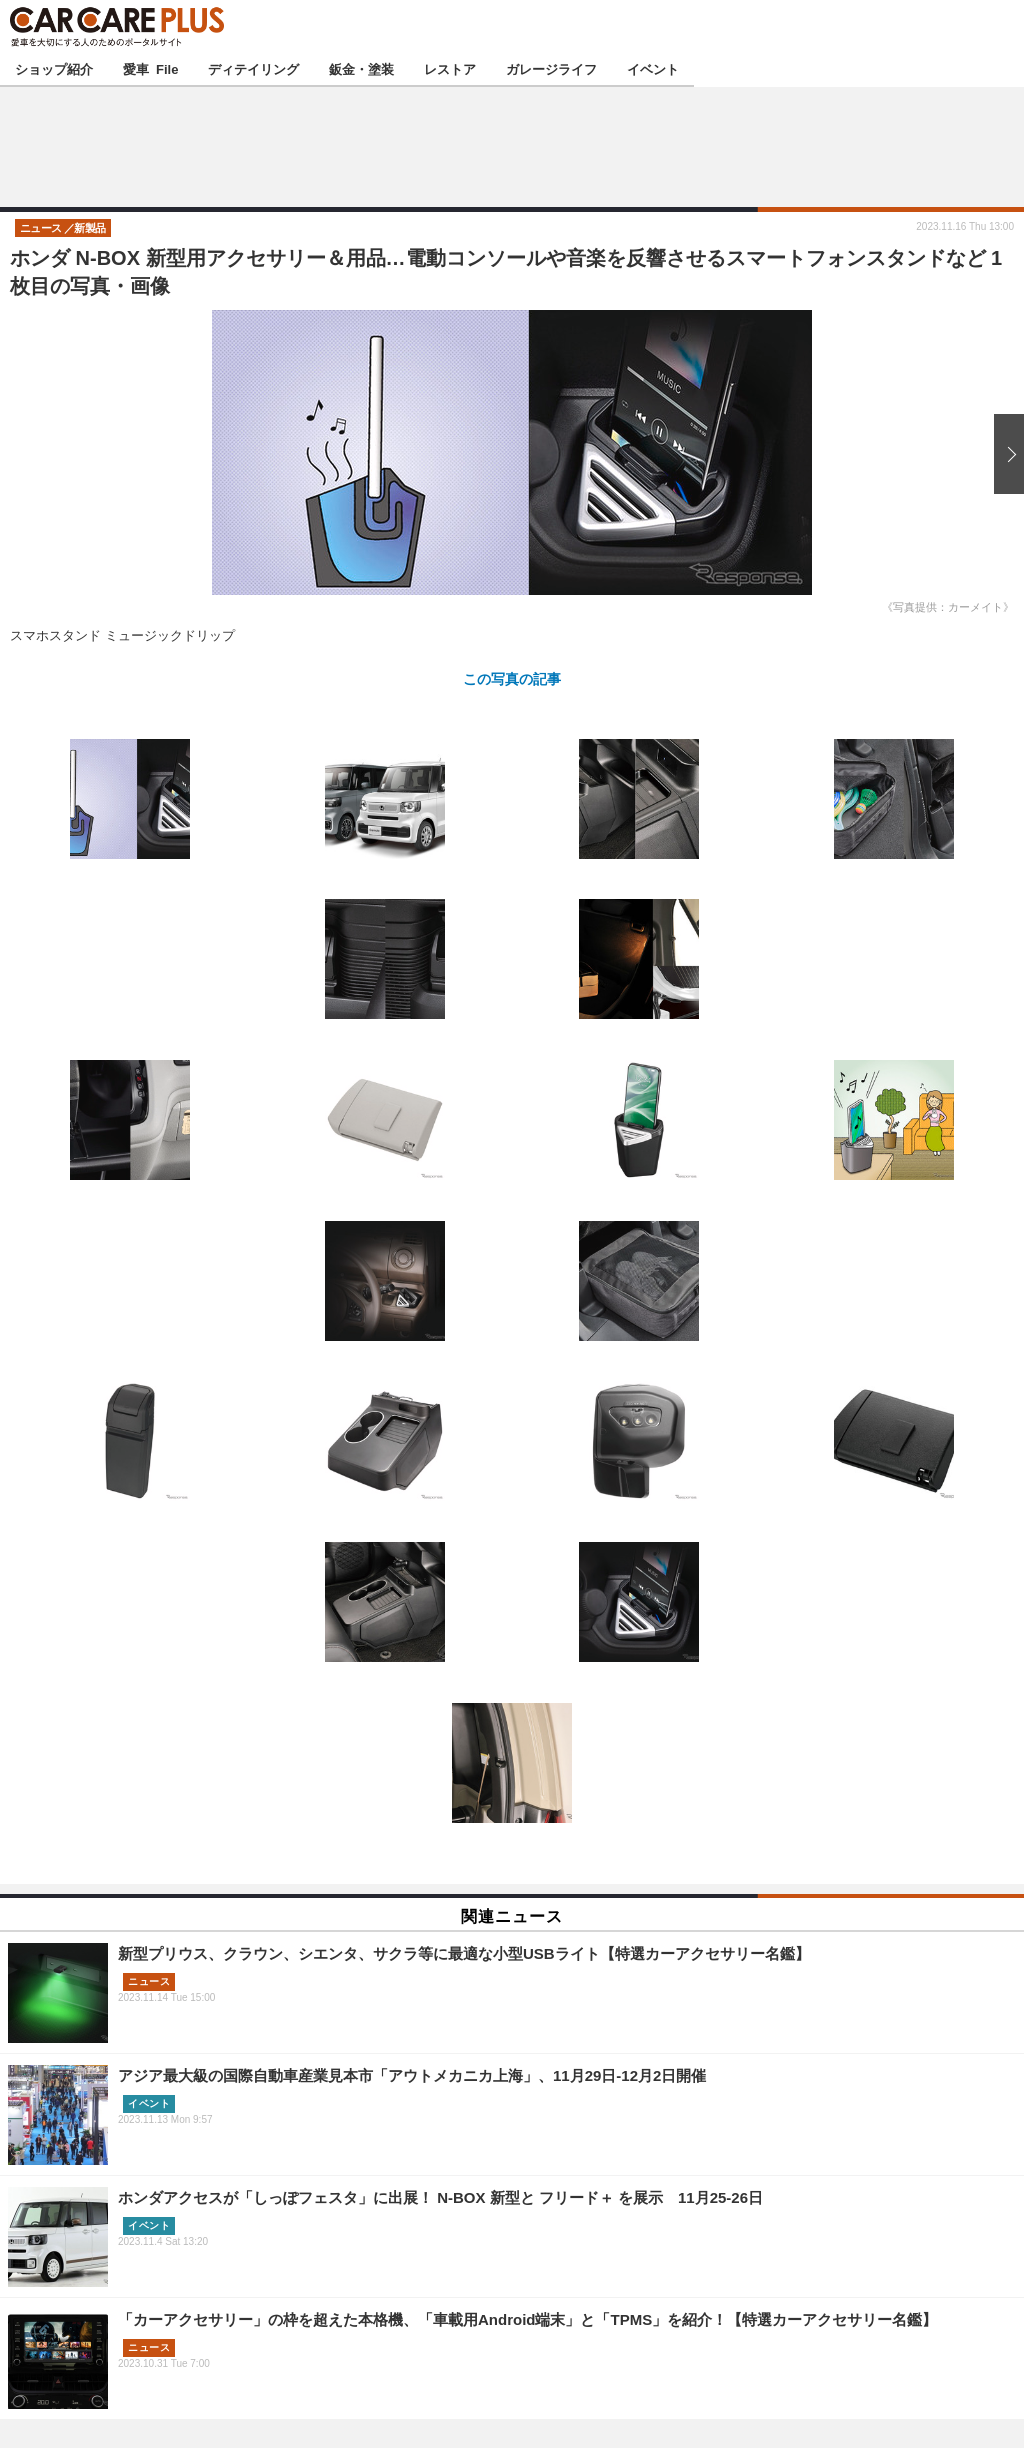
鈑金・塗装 (361, 68)
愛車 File (150, 68)
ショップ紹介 (54, 68)
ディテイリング (253, 68)
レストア (450, 68)
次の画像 (1004, 454)
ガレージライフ (551, 68)
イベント (653, 68)
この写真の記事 (512, 678)
